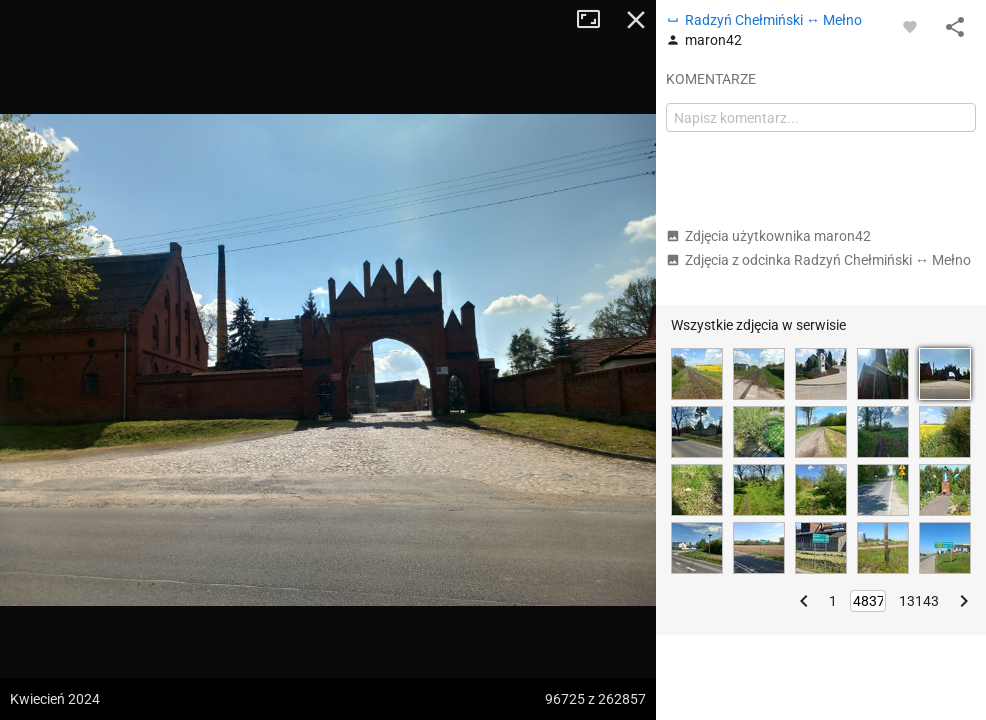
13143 (919, 601)
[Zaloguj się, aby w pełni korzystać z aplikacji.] (910, 26)
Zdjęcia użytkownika (768, 236)
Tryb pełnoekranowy (596, 20)
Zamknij (636, 20)
